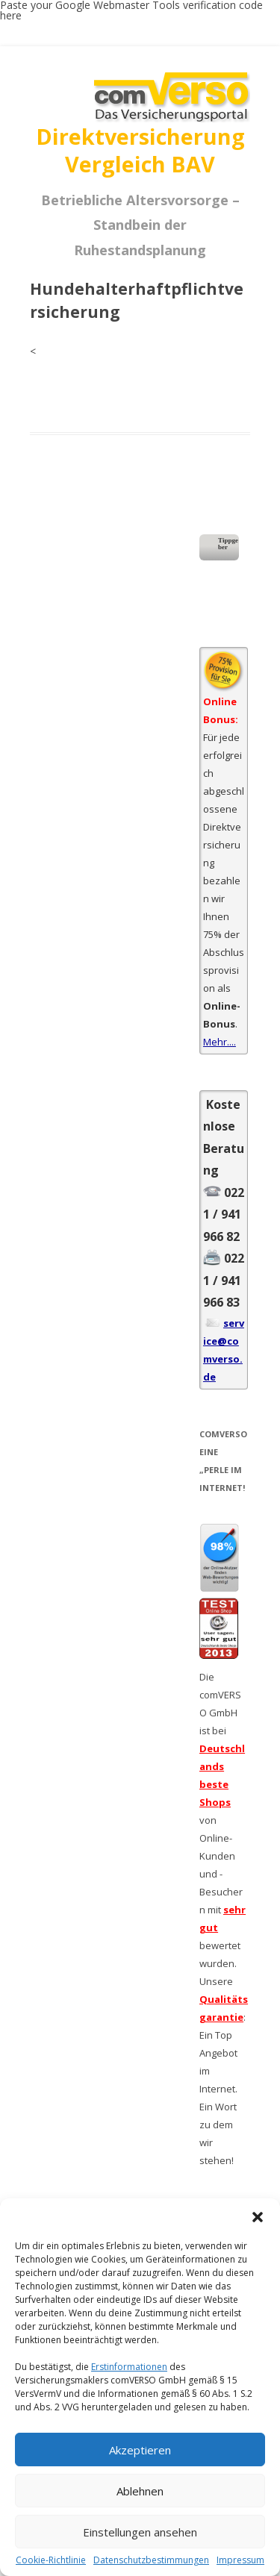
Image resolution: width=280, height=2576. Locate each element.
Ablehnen (140, 2490)
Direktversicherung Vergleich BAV (140, 150)
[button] (257, 2217)
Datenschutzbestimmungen (151, 2560)
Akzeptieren (140, 2449)
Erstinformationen (129, 2366)
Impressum (240, 2560)
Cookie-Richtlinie (51, 2560)
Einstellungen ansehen (140, 2532)
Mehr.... (219, 1041)
